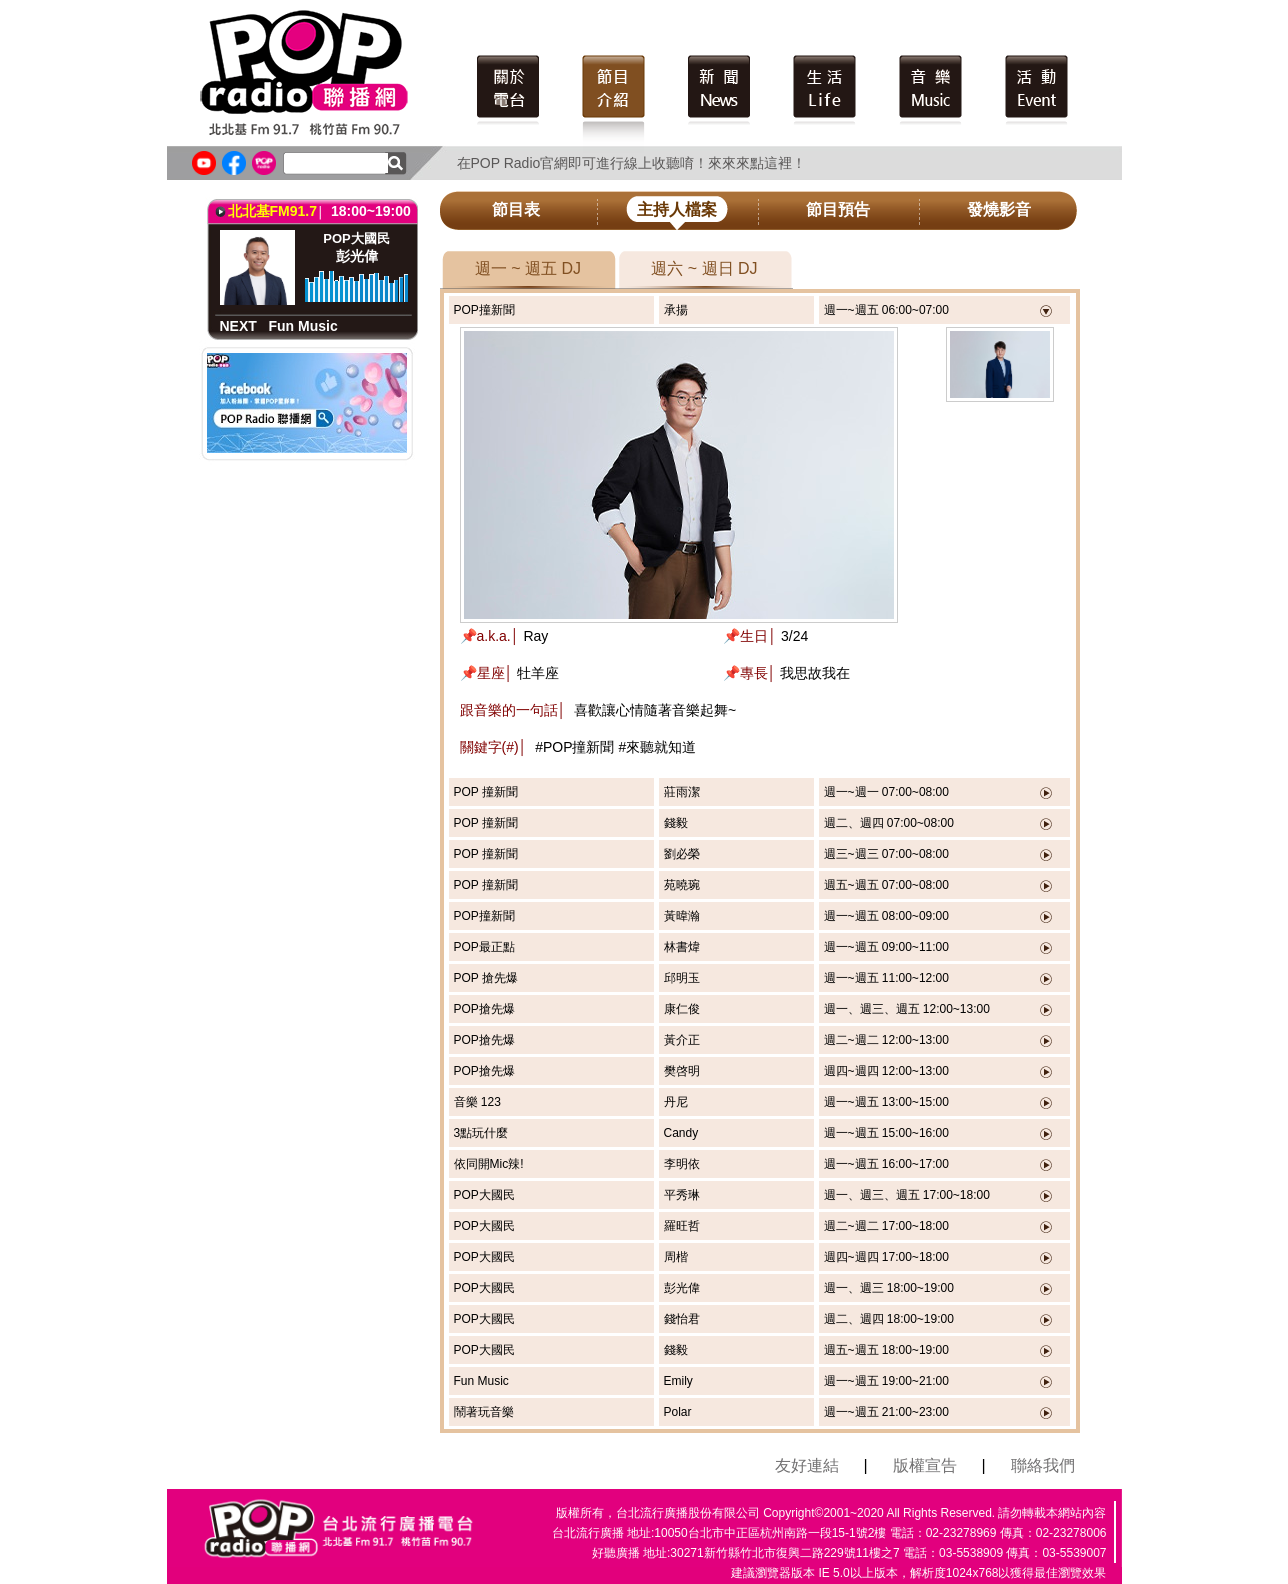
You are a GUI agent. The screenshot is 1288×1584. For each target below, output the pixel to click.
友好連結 (807, 1465)
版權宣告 (925, 1465)
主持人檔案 (677, 209)
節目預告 (838, 209)
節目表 (516, 209)
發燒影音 (999, 209)
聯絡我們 (1043, 1465)
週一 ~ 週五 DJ (528, 268)
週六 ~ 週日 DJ (704, 268)
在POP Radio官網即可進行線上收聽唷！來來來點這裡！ (632, 163)
